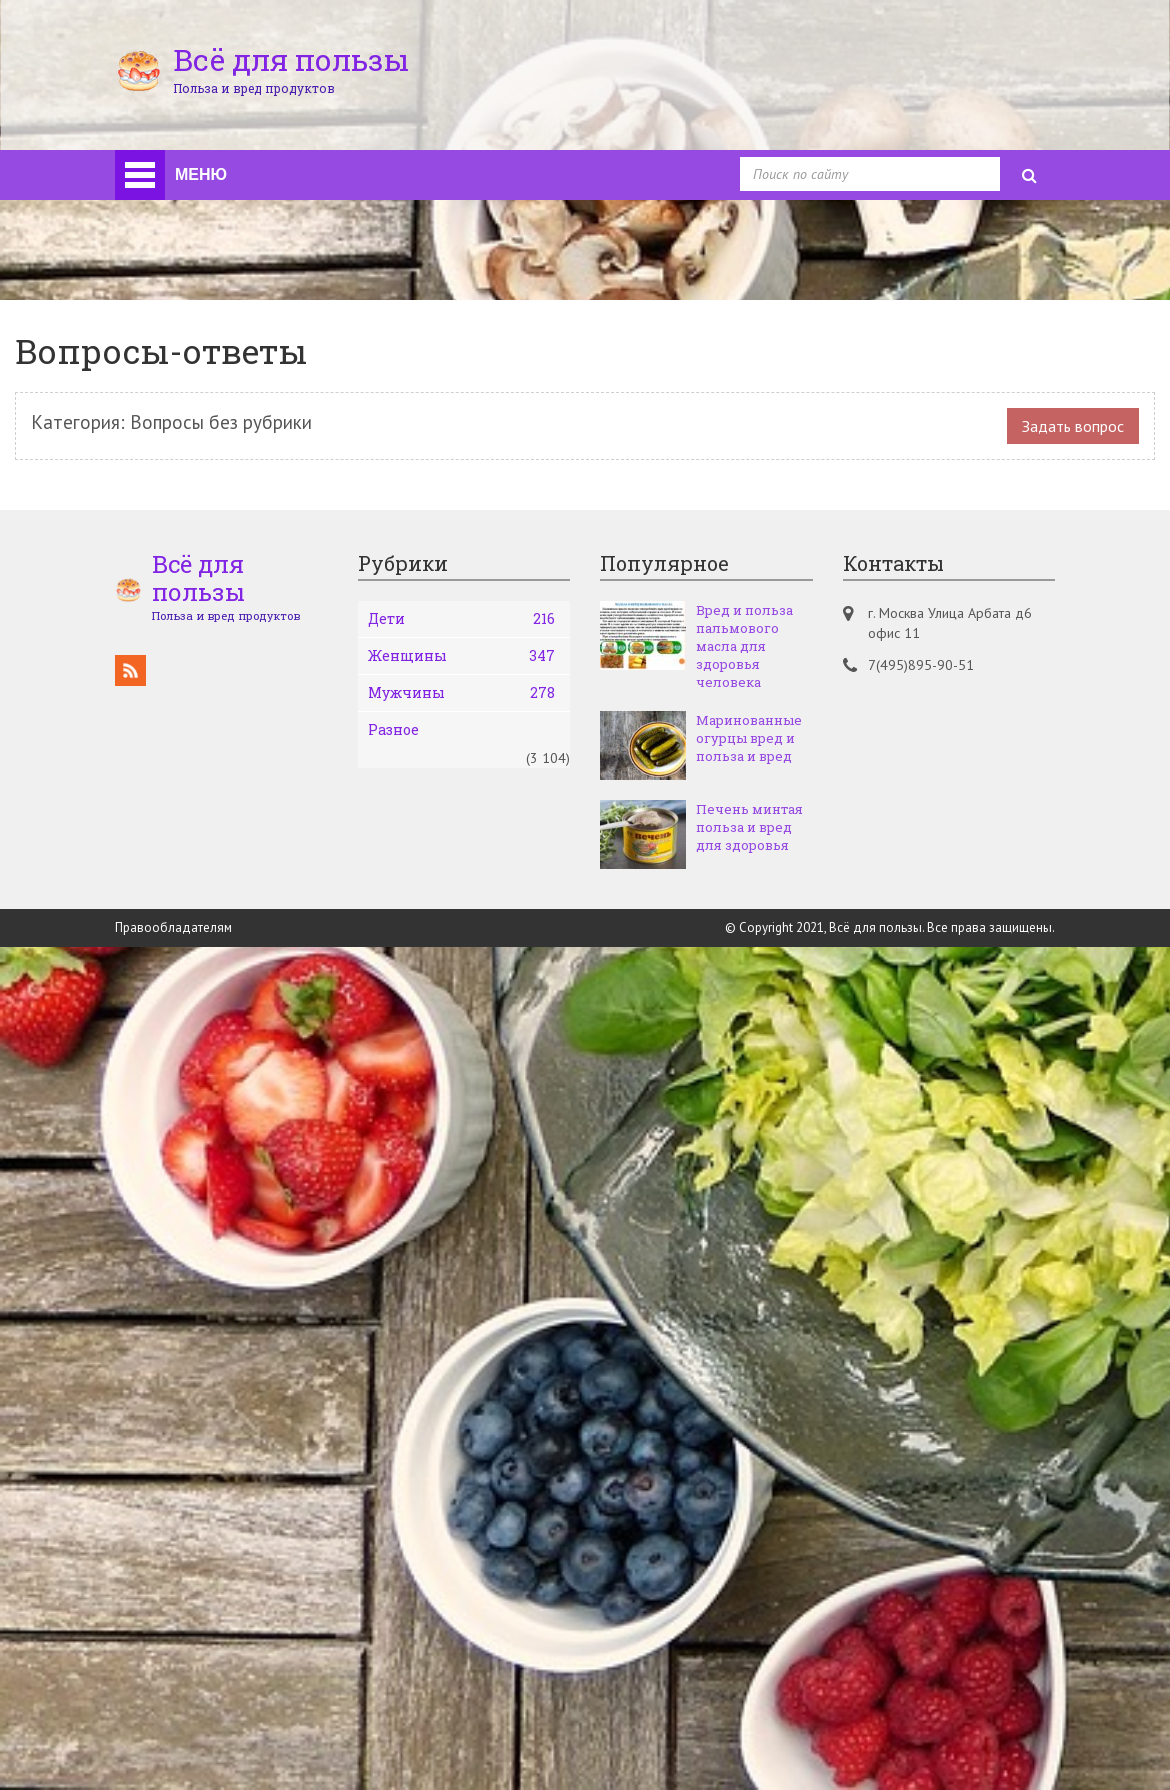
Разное (393, 729)
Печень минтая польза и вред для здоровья (749, 827)
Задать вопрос (1073, 426)
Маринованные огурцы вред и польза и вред (749, 738)
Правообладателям (173, 927)
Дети (462, 619)
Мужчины (462, 693)
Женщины (462, 656)
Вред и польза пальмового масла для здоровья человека (744, 646)
